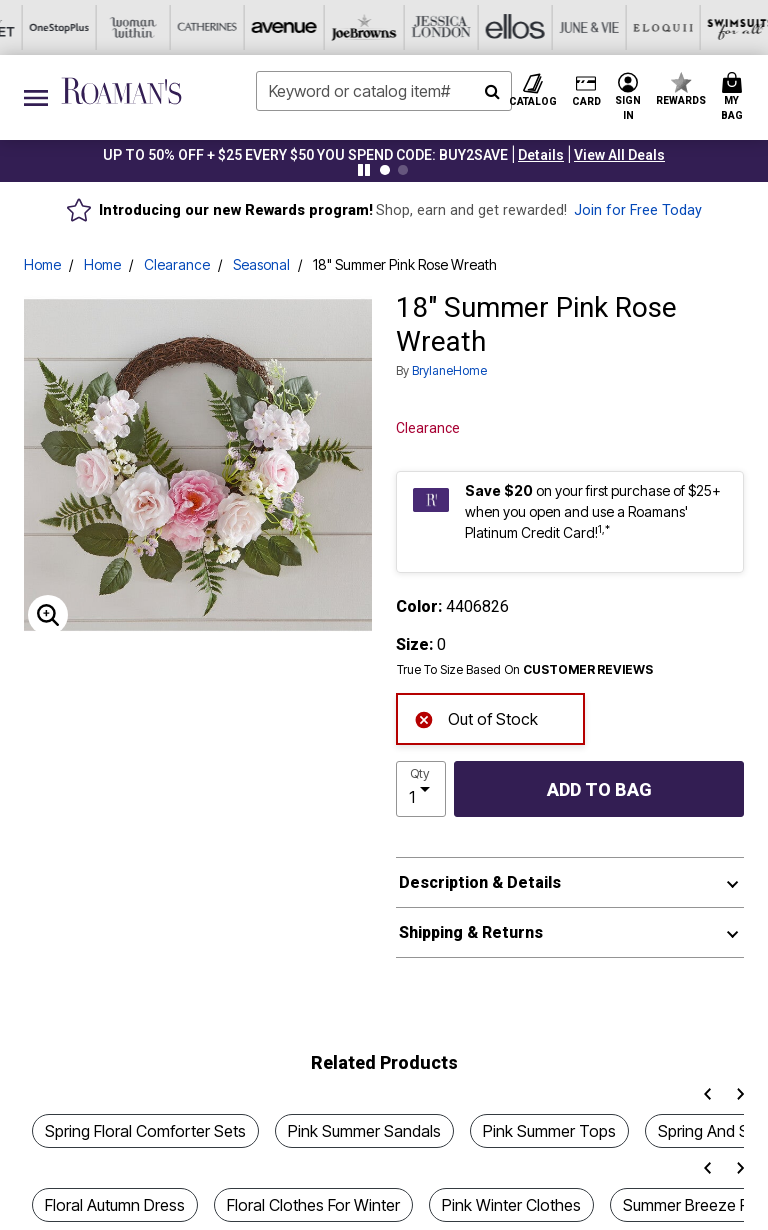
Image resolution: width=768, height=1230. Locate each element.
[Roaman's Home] (121, 91)
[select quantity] (421, 789)
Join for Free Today (638, 210)
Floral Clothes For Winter (313, 1205)
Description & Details (480, 882)
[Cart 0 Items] (735, 97)
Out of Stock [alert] (476, 717)
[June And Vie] (347, 27)
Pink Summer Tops (549, 1131)
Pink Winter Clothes (511, 1205)
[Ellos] (273, 27)
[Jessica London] (199, 27)
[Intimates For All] (643, 27)
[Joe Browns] (125, 27)
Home (42, 264)
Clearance (177, 264)
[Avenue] (51, 27)
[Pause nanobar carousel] (364, 170)
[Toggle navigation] (36, 97)
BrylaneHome (449, 370)
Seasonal (261, 264)
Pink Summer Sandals (364, 1131)
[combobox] (384, 91)
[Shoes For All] (717, 27)
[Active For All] (569, 27)
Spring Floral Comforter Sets (145, 1131)
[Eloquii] (421, 27)
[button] (541, 155)
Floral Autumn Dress (115, 1205)
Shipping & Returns (471, 932)
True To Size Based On (525, 670)
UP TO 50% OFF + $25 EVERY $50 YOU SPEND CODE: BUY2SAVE (305, 155)
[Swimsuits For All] (495, 27)
